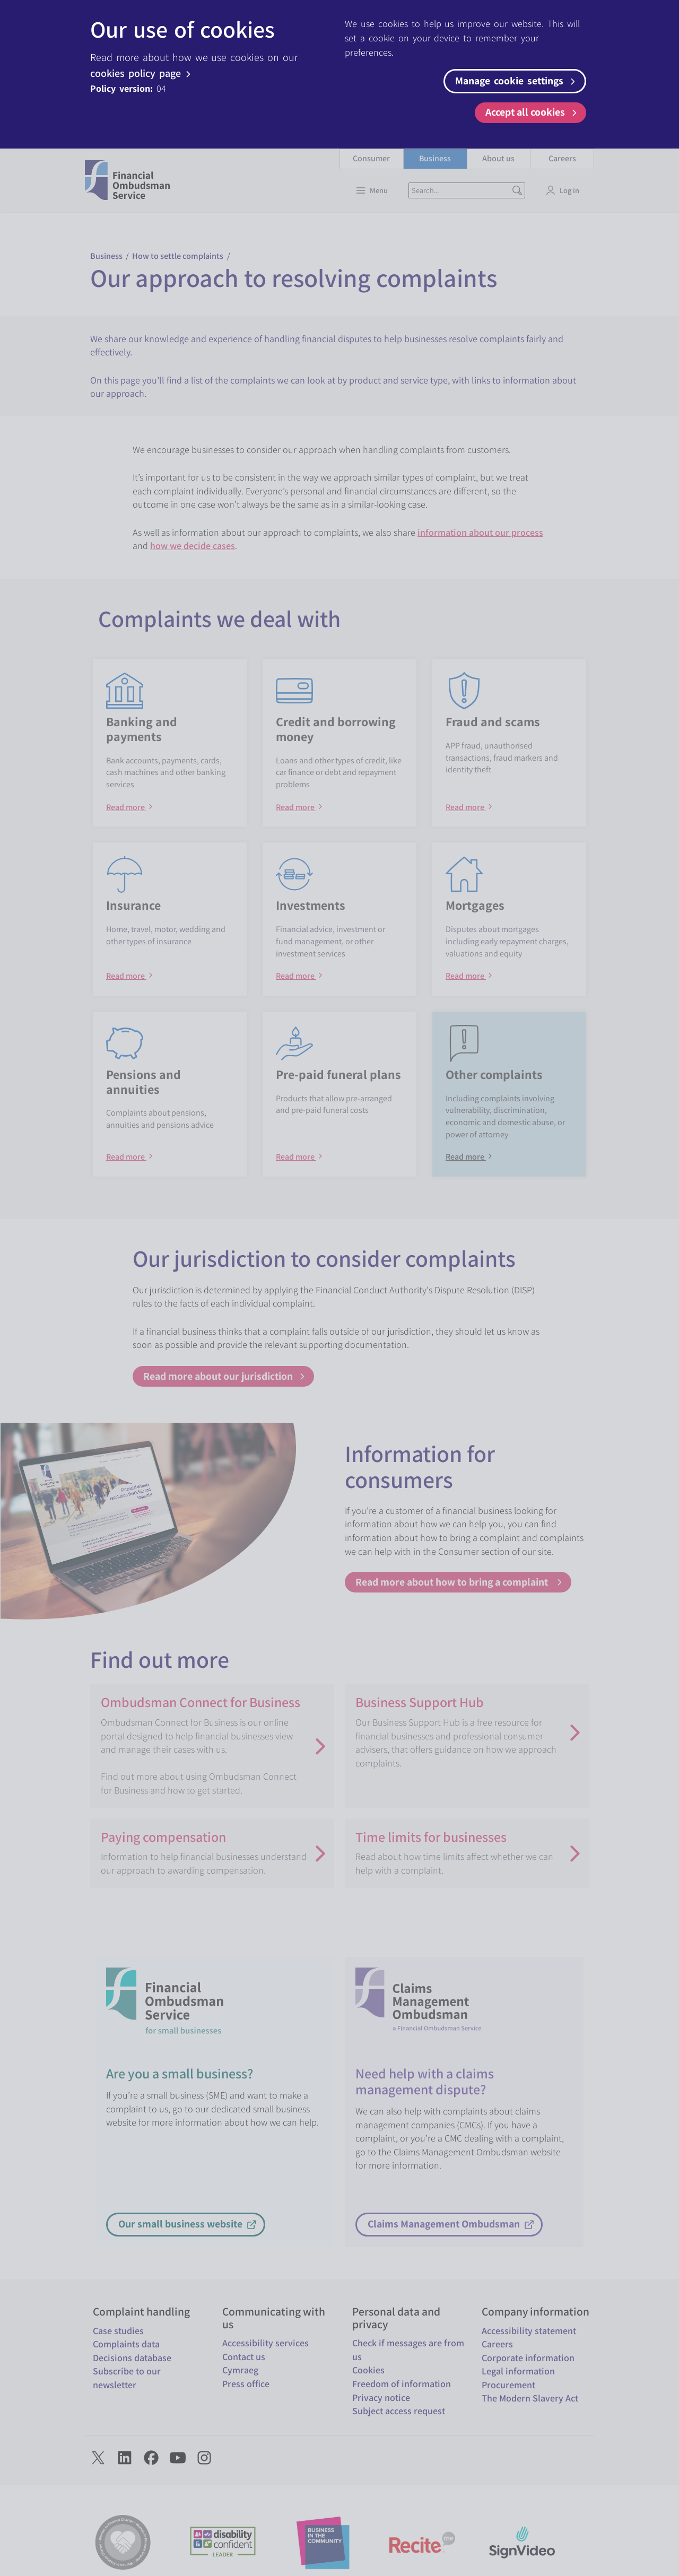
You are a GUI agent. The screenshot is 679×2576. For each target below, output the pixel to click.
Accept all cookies (532, 112)
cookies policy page (142, 73)
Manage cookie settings (516, 81)
